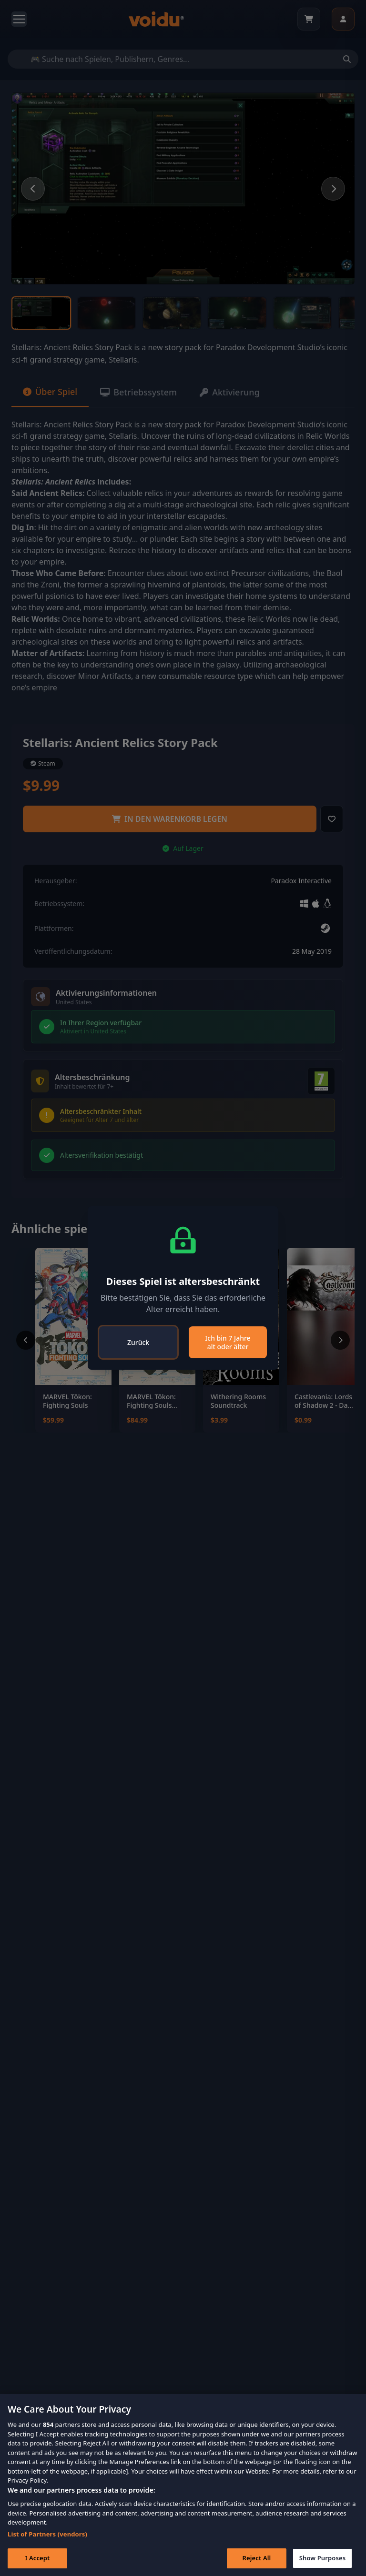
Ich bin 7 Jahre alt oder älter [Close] (227, 1342)
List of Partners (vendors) (47, 2534)
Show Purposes (322, 2558)
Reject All (257, 2558)
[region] (183, 2485)
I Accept (37, 2558)
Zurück (138, 1342)
